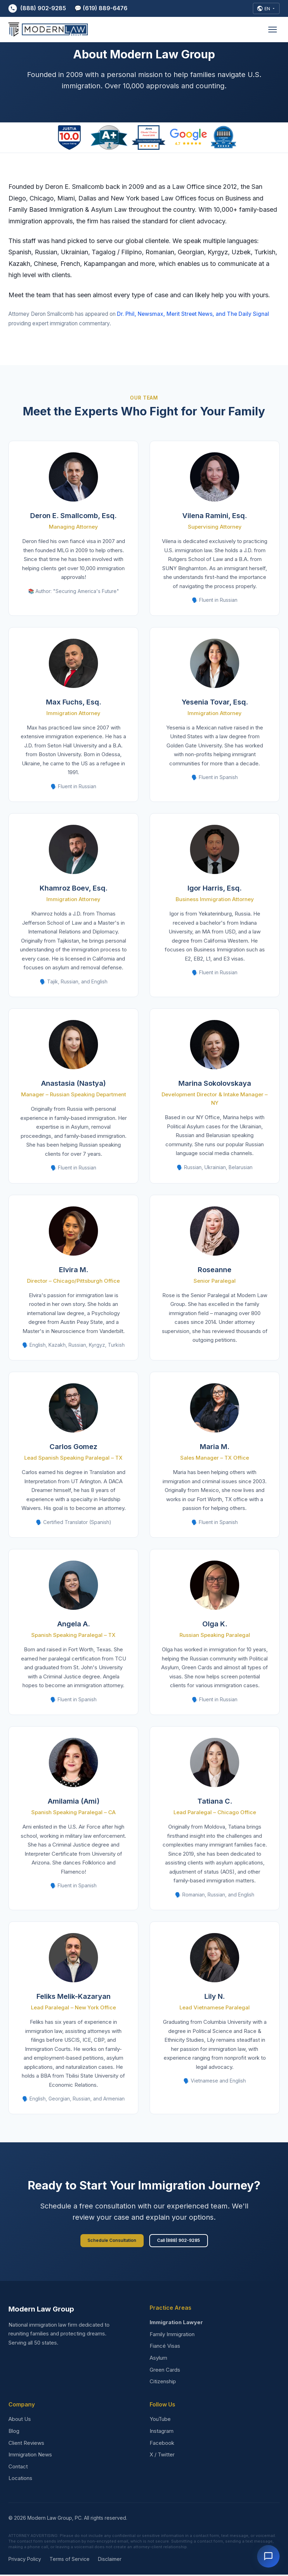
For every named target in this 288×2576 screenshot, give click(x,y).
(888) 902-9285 (37, 9)
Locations (20, 2479)
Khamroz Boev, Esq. (73, 888)
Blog (13, 2432)
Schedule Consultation (110, 2241)
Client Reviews (26, 2444)
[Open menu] (273, 31)
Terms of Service (70, 2561)
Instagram (162, 2432)
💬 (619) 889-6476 (100, 8)
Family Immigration (172, 2335)
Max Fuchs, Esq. (73, 702)
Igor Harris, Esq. (215, 888)
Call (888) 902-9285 (180, 2241)
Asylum (158, 2359)
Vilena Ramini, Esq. (214, 515)
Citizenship (163, 2382)
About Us (19, 2420)
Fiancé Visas (165, 2347)
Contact (18, 2468)
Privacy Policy (24, 2561)
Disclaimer (110, 2561)
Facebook (162, 2444)
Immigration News (30, 2456)
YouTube (160, 2420)
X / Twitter (162, 2456)
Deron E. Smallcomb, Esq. (73, 515)
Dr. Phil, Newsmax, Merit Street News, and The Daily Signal (193, 314)
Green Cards (165, 2371)
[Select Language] (265, 9)
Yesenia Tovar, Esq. (215, 702)
